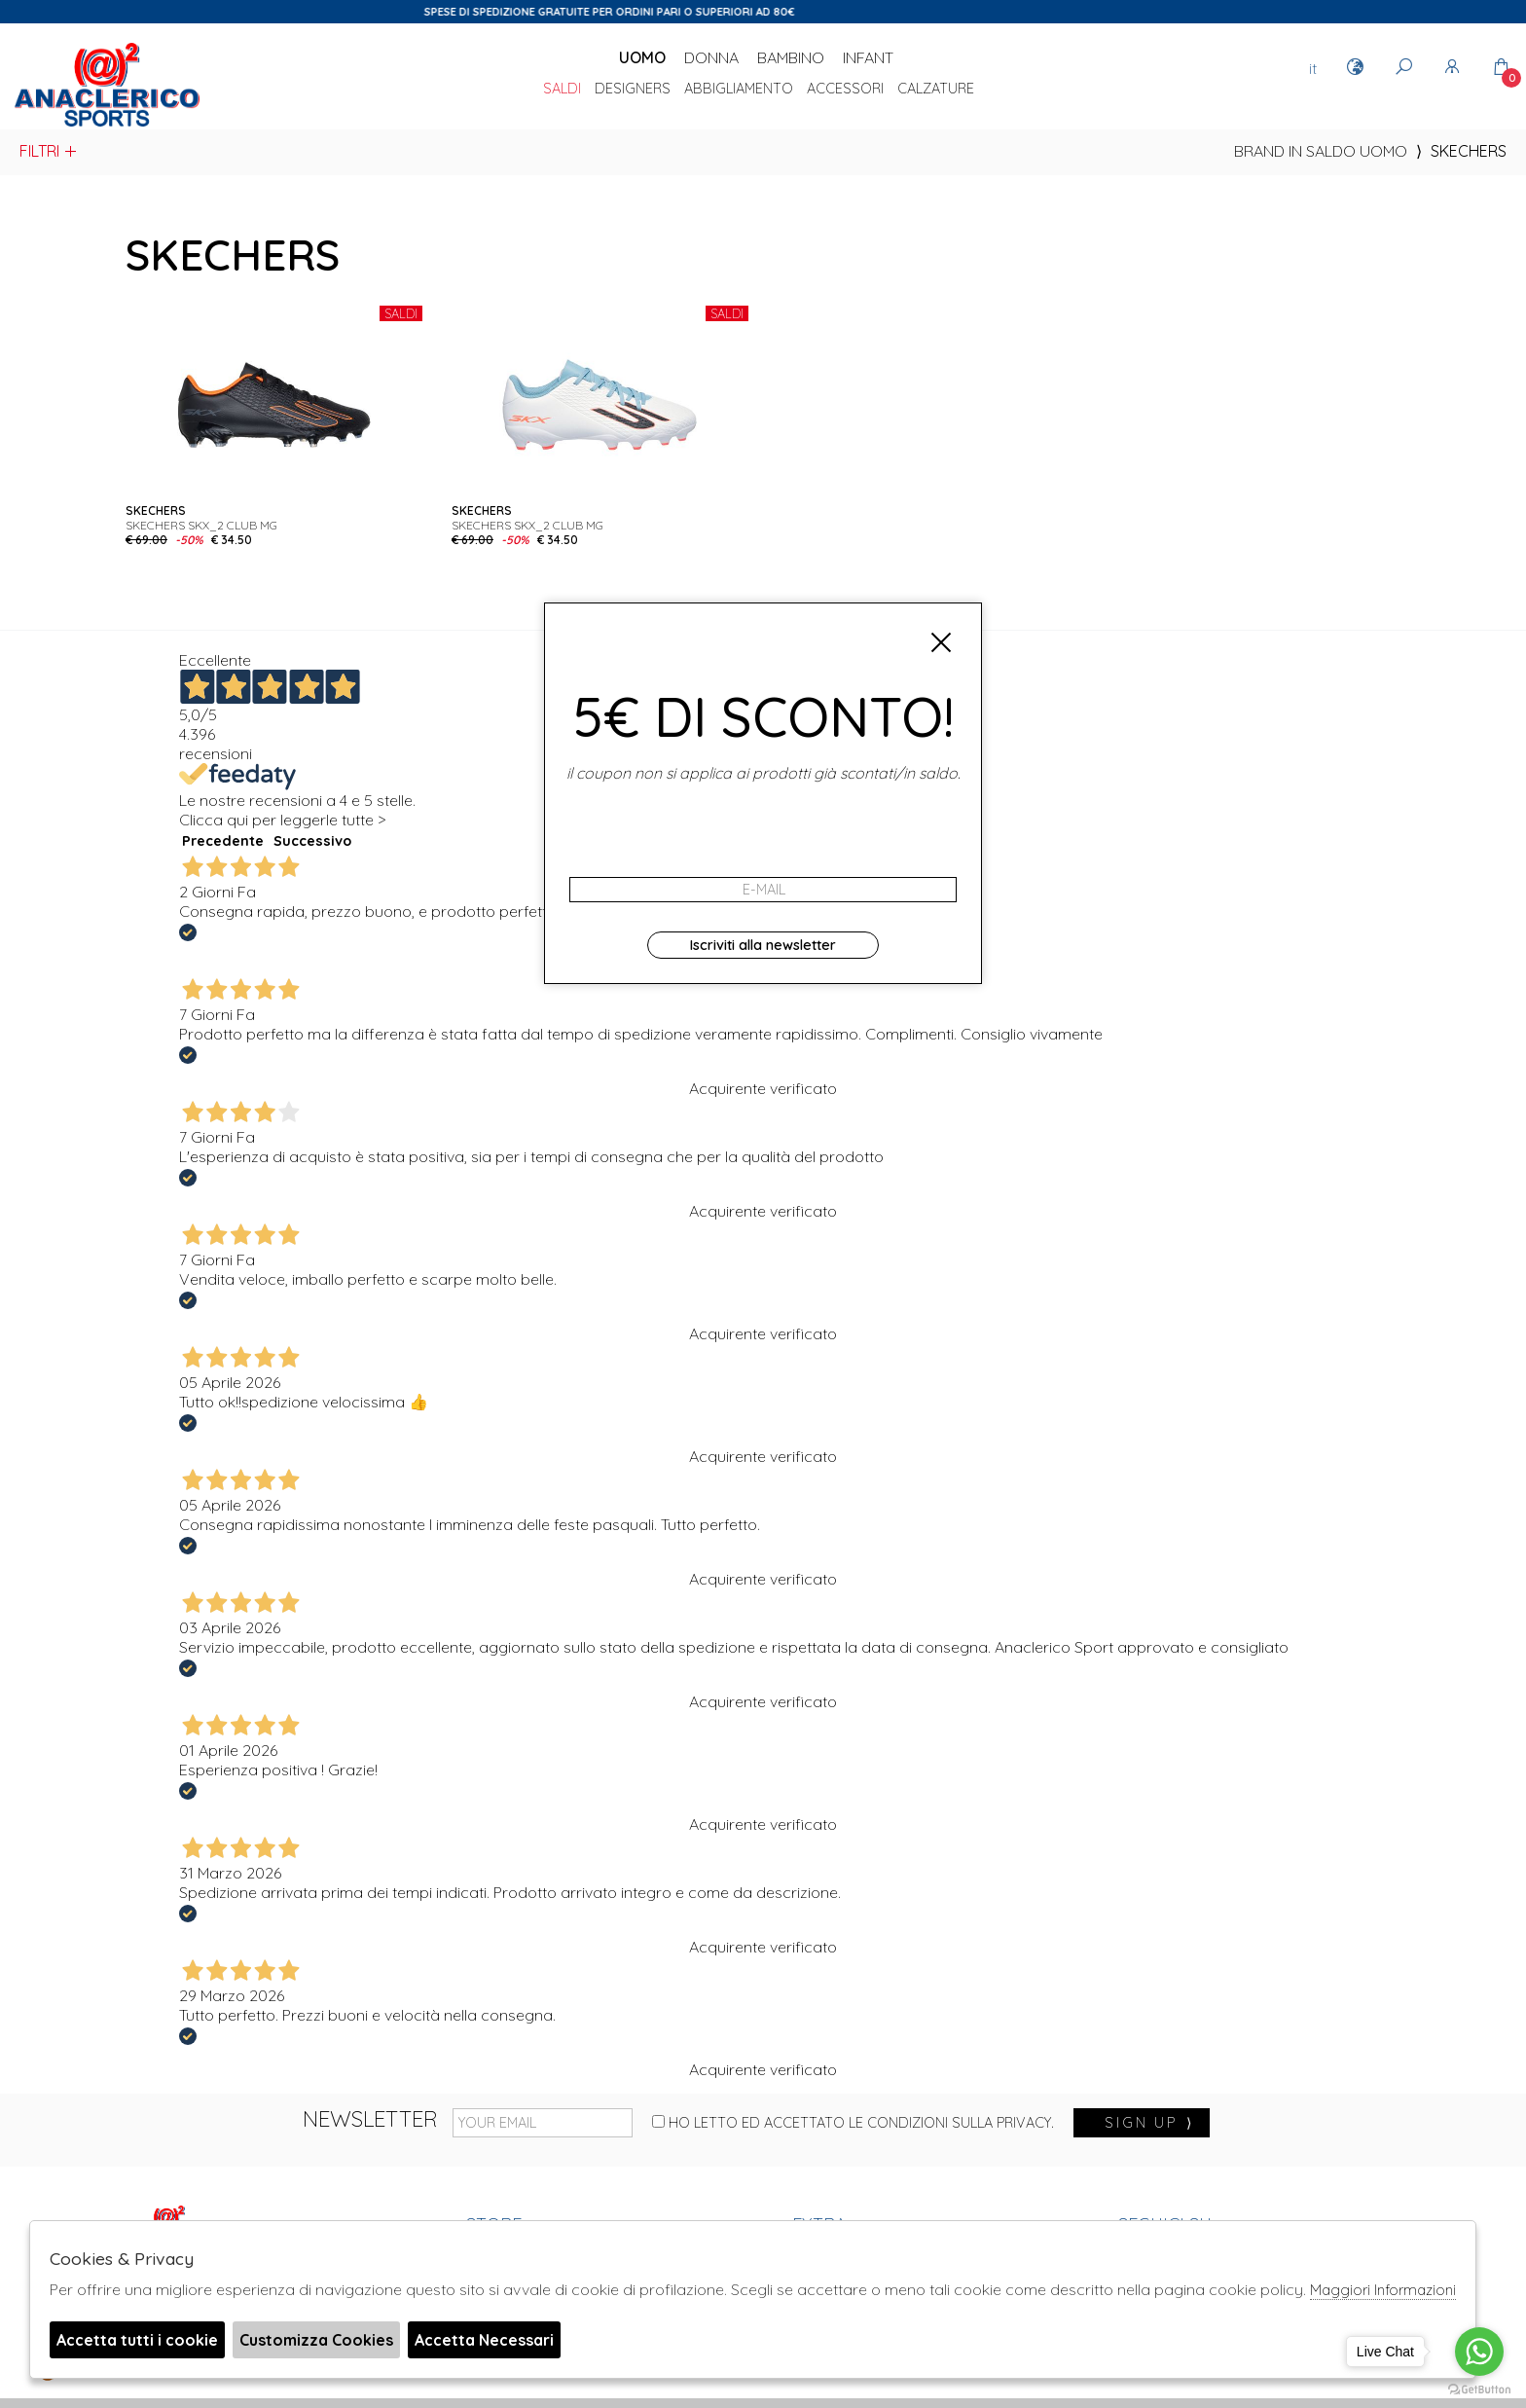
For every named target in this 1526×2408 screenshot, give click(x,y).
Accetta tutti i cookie (137, 2340)
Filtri (49, 151)
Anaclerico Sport (107, 86)
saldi (562, 89)
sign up (1149, 2123)
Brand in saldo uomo (1320, 151)
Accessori (845, 89)
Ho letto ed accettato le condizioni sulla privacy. (853, 2123)
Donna (711, 57)
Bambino (790, 57)
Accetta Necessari (484, 2340)
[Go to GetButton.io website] (1479, 2388)
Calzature (935, 89)
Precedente (223, 841)
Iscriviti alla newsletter (763, 945)
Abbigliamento (738, 89)
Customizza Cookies (316, 2340)
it (1313, 68)
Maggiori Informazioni (1383, 2289)
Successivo (312, 841)
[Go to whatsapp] (1479, 2351)
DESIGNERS (633, 89)
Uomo (642, 57)
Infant (868, 57)
